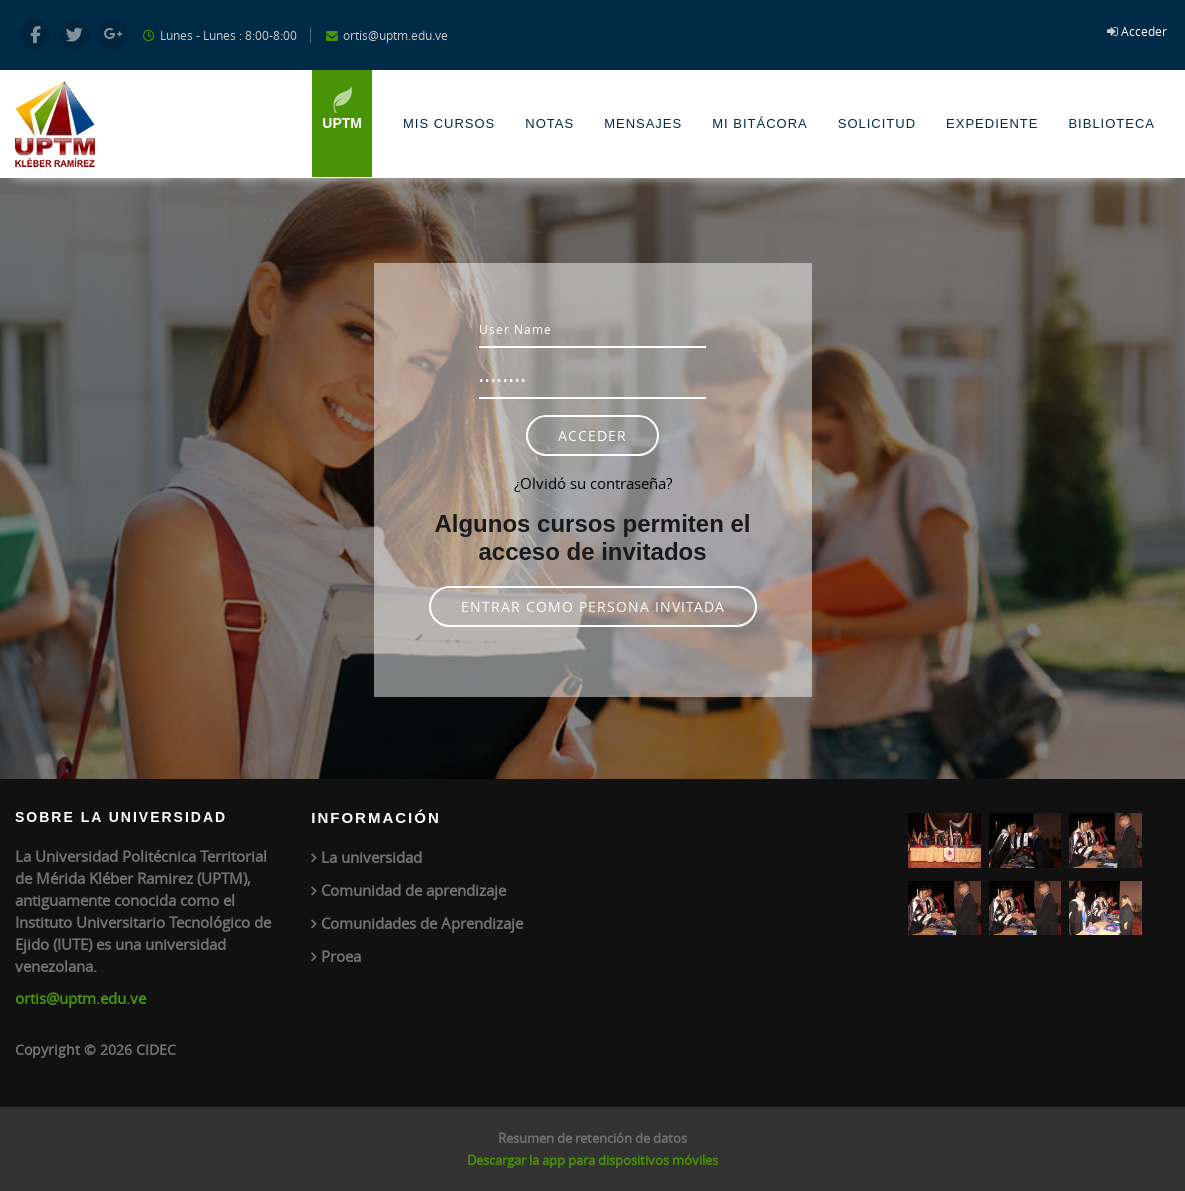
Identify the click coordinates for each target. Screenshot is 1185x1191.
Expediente (992, 123)
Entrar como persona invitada (593, 606)
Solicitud (877, 123)
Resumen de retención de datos (592, 1138)
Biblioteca (1111, 123)
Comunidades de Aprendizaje (422, 923)
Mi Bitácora (760, 123)
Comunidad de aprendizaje (413, 890)
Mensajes (643, 123)
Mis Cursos (449, 123)
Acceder (1144, 31)
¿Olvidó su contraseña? (593, 483)
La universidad (371, 857)
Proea (341, 956)
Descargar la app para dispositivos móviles (592, 1160)
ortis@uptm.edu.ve (80, 998)
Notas (549, 123)
